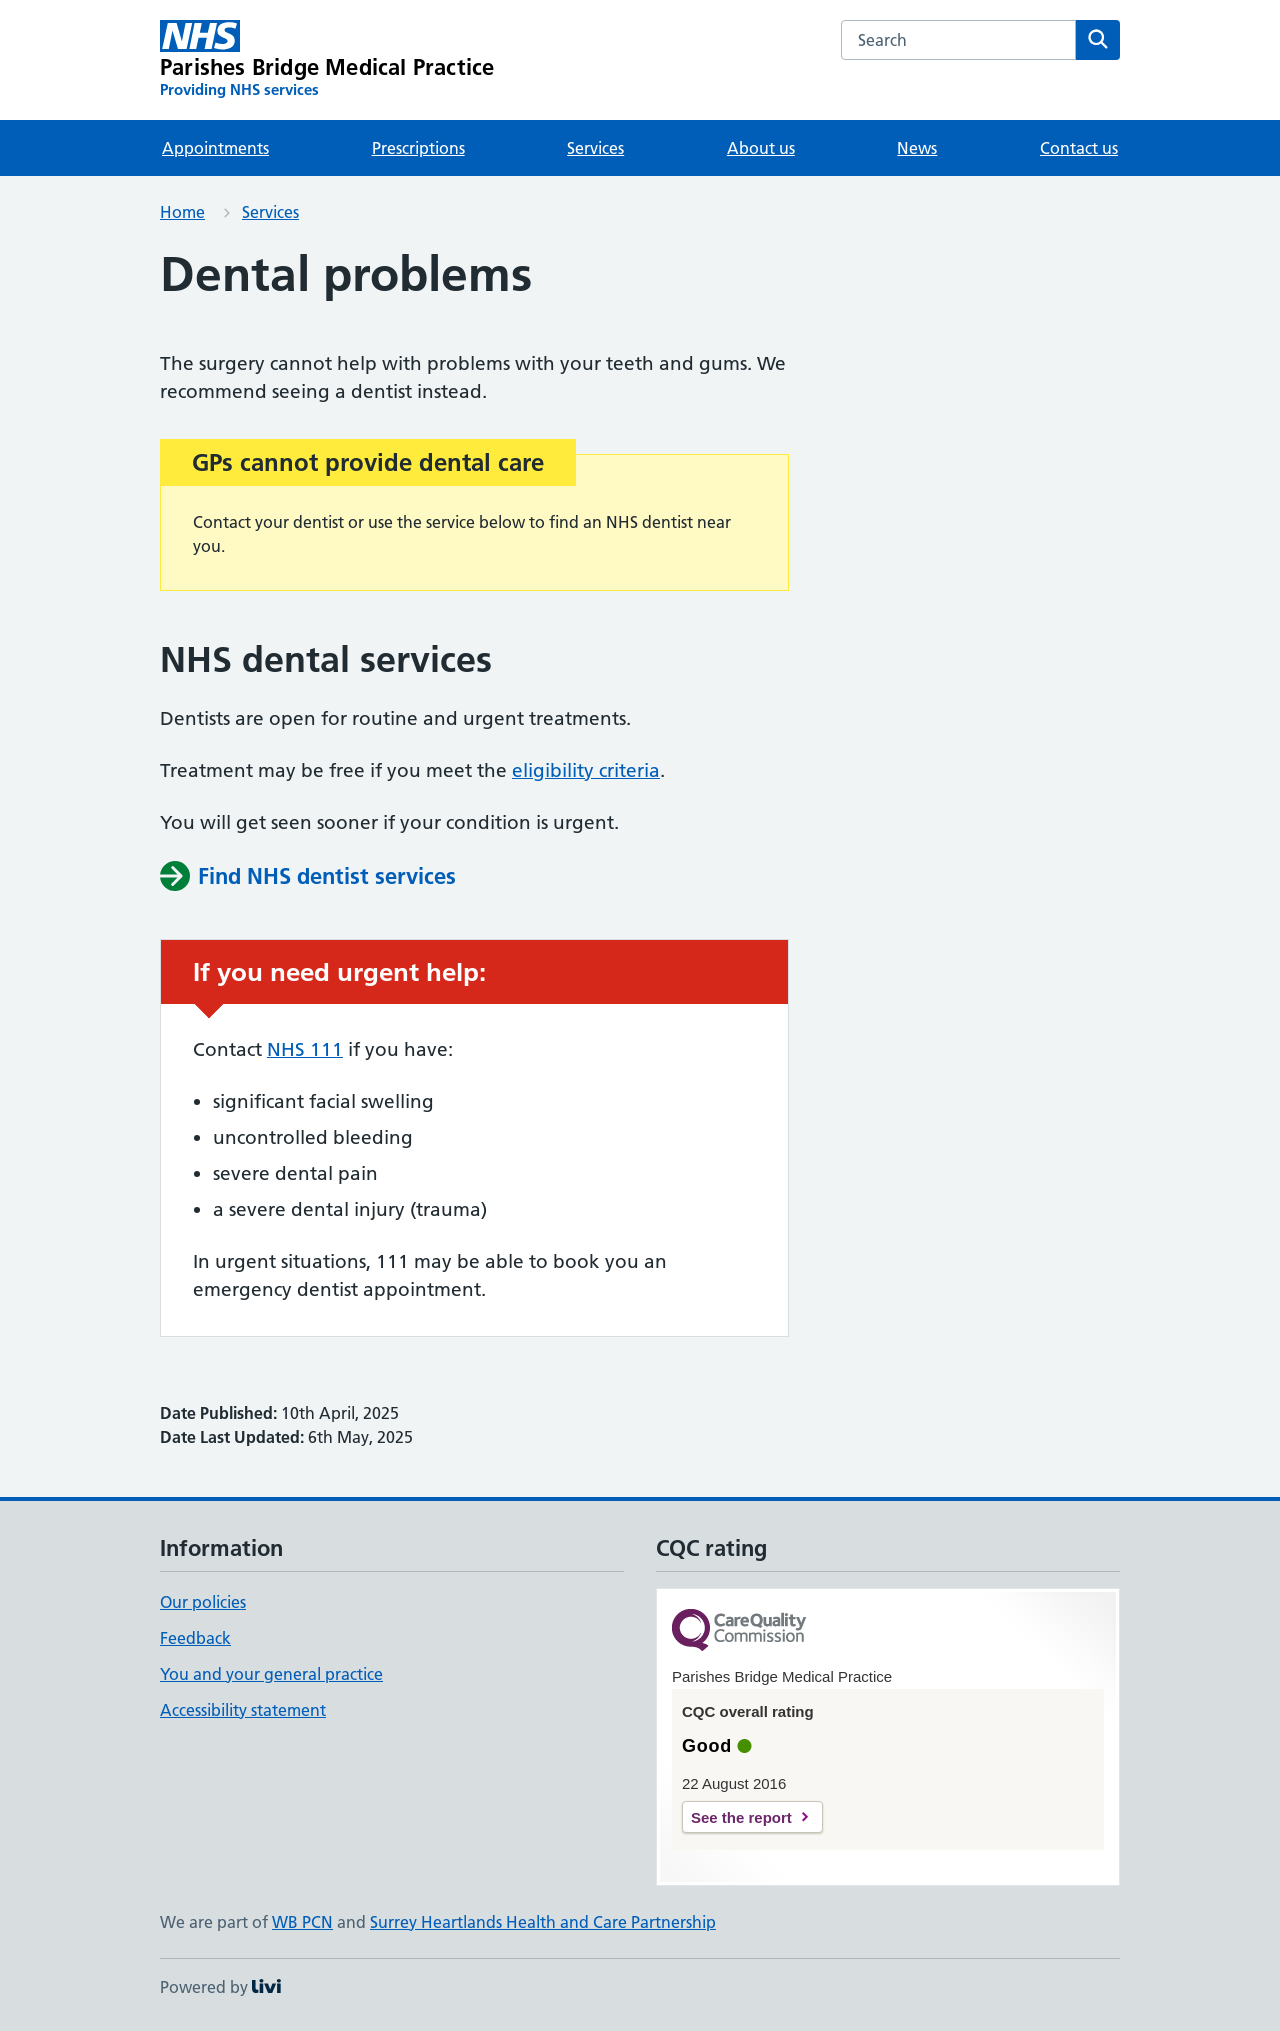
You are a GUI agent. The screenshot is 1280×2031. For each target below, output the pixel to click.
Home (182, 212)
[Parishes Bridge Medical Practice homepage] (327, 60)
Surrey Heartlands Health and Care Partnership (543, 1922)
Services (595, 148)
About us (761, 148)
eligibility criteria (586, 770)
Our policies (203, 1602)
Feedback (195, 1638)
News (917, 148)
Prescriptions (418, 148)
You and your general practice (271, 1674)
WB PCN (302, 1922)
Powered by (220, 1987)
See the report (741, 1817)
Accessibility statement (243, 1710)
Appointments (215, 148)
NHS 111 (305, 1049)
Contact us (1079, 148)
